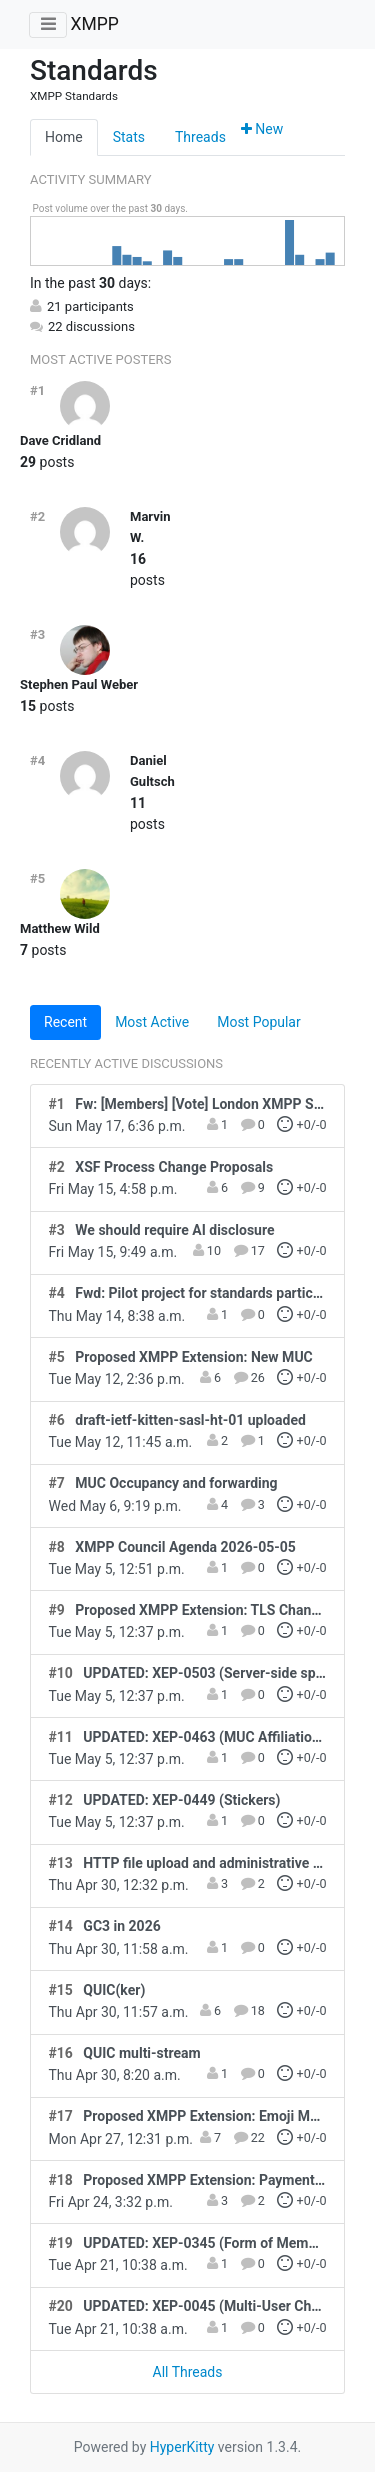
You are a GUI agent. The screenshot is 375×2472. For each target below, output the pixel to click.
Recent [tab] (65, 1022)
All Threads (188, 2372)
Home (64, 137)
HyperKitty (182, 2447)
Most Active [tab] (152, 1022)
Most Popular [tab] (259, 1022)
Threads (200, 137)
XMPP (94, 24)
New (262, 129)
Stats (129, 137)
